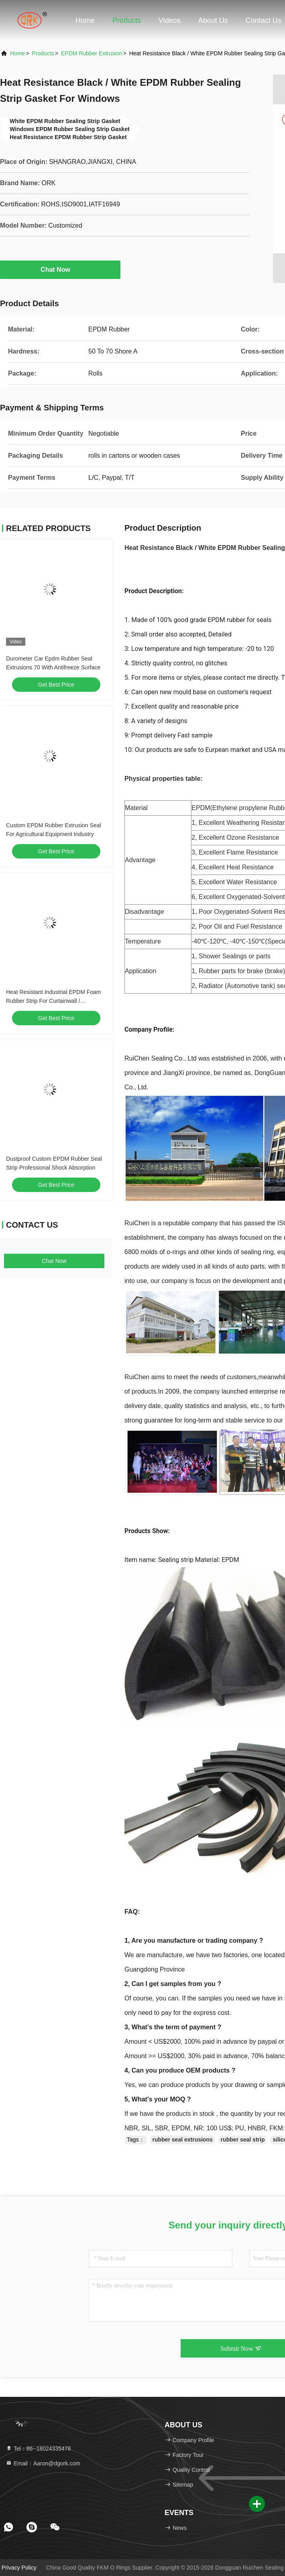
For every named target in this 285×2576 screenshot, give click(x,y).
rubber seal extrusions (183, 2139)
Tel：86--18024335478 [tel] (38, 2448)
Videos (170, 20)
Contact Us (263, 20)
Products (126, 20)
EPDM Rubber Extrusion (91, 53)
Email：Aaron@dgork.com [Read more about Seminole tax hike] (43, 2463)
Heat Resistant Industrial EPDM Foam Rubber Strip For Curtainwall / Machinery (53, 1001)
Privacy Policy (19, 2567)
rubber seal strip (243, 2139)
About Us (213, 20)
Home (85, 20)
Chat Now (60, 269)
